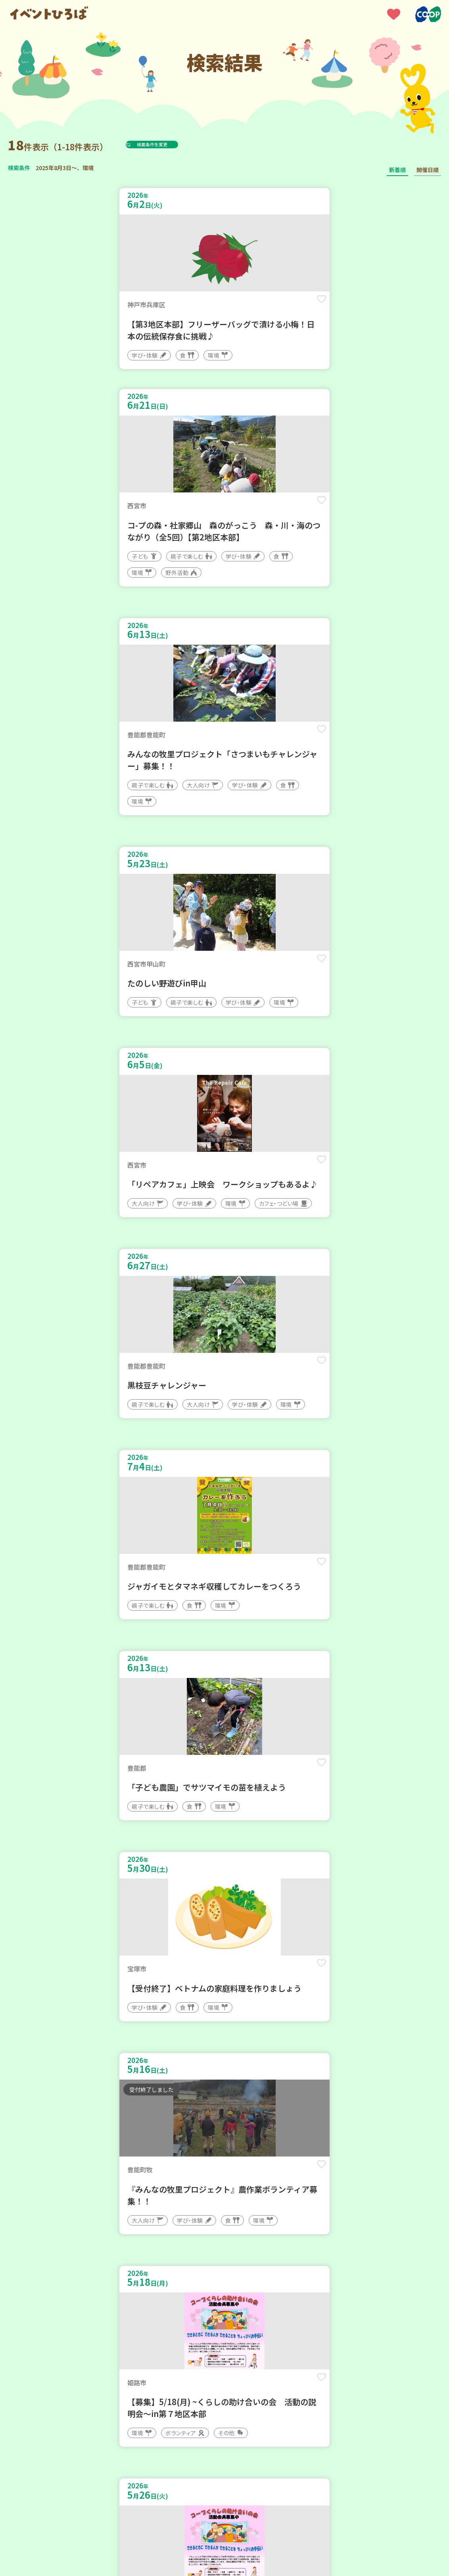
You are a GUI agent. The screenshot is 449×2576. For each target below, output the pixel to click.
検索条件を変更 (172, 144)
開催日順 (427, 170)
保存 (201, 305)
